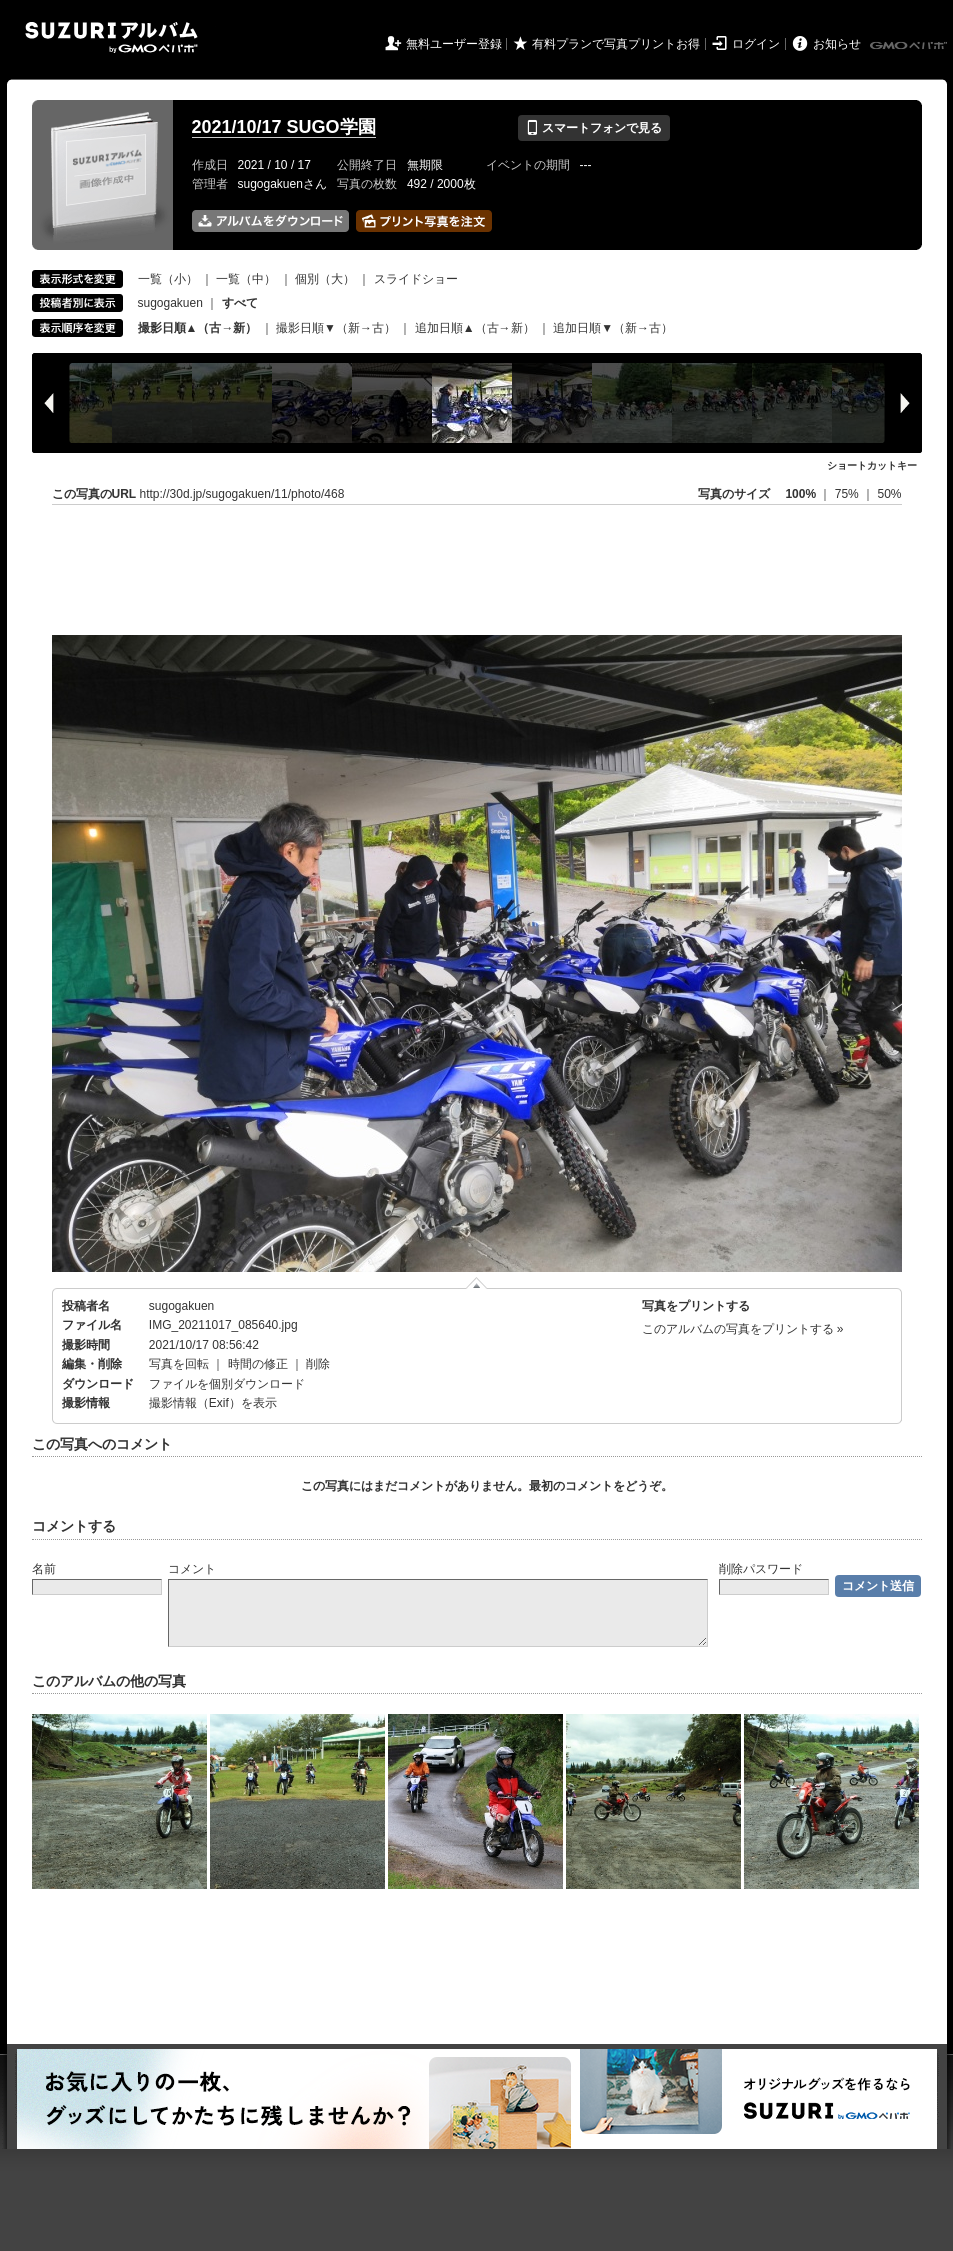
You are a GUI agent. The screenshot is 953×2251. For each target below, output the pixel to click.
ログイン (756, 44)
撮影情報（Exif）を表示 (213, 1403)
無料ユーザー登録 (454, 44)
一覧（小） (168, 279)
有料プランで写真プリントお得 (616, 44)
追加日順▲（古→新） (475, 328)
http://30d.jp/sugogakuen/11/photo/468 (242, 494)
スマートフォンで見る (593, 128)
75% (848, 494)
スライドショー (416, 279)
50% (889, 494)
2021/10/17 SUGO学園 (284, 127)
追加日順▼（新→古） (613, 328)
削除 (318, 1364)
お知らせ (837, 44)
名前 (44, 1569)
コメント (192, 1569)
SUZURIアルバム (111, 37)
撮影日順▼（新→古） (336, 328)
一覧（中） (246, 279)
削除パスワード (761, 1569)
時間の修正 (258, 1364)
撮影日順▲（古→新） (198, 328)
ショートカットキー (872, 465)
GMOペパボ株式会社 (910, 46)
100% (800, 494)
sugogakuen (170, 303)
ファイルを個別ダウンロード (227, 1384)
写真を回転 (179, 1364)
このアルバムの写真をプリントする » (743, 1329)
